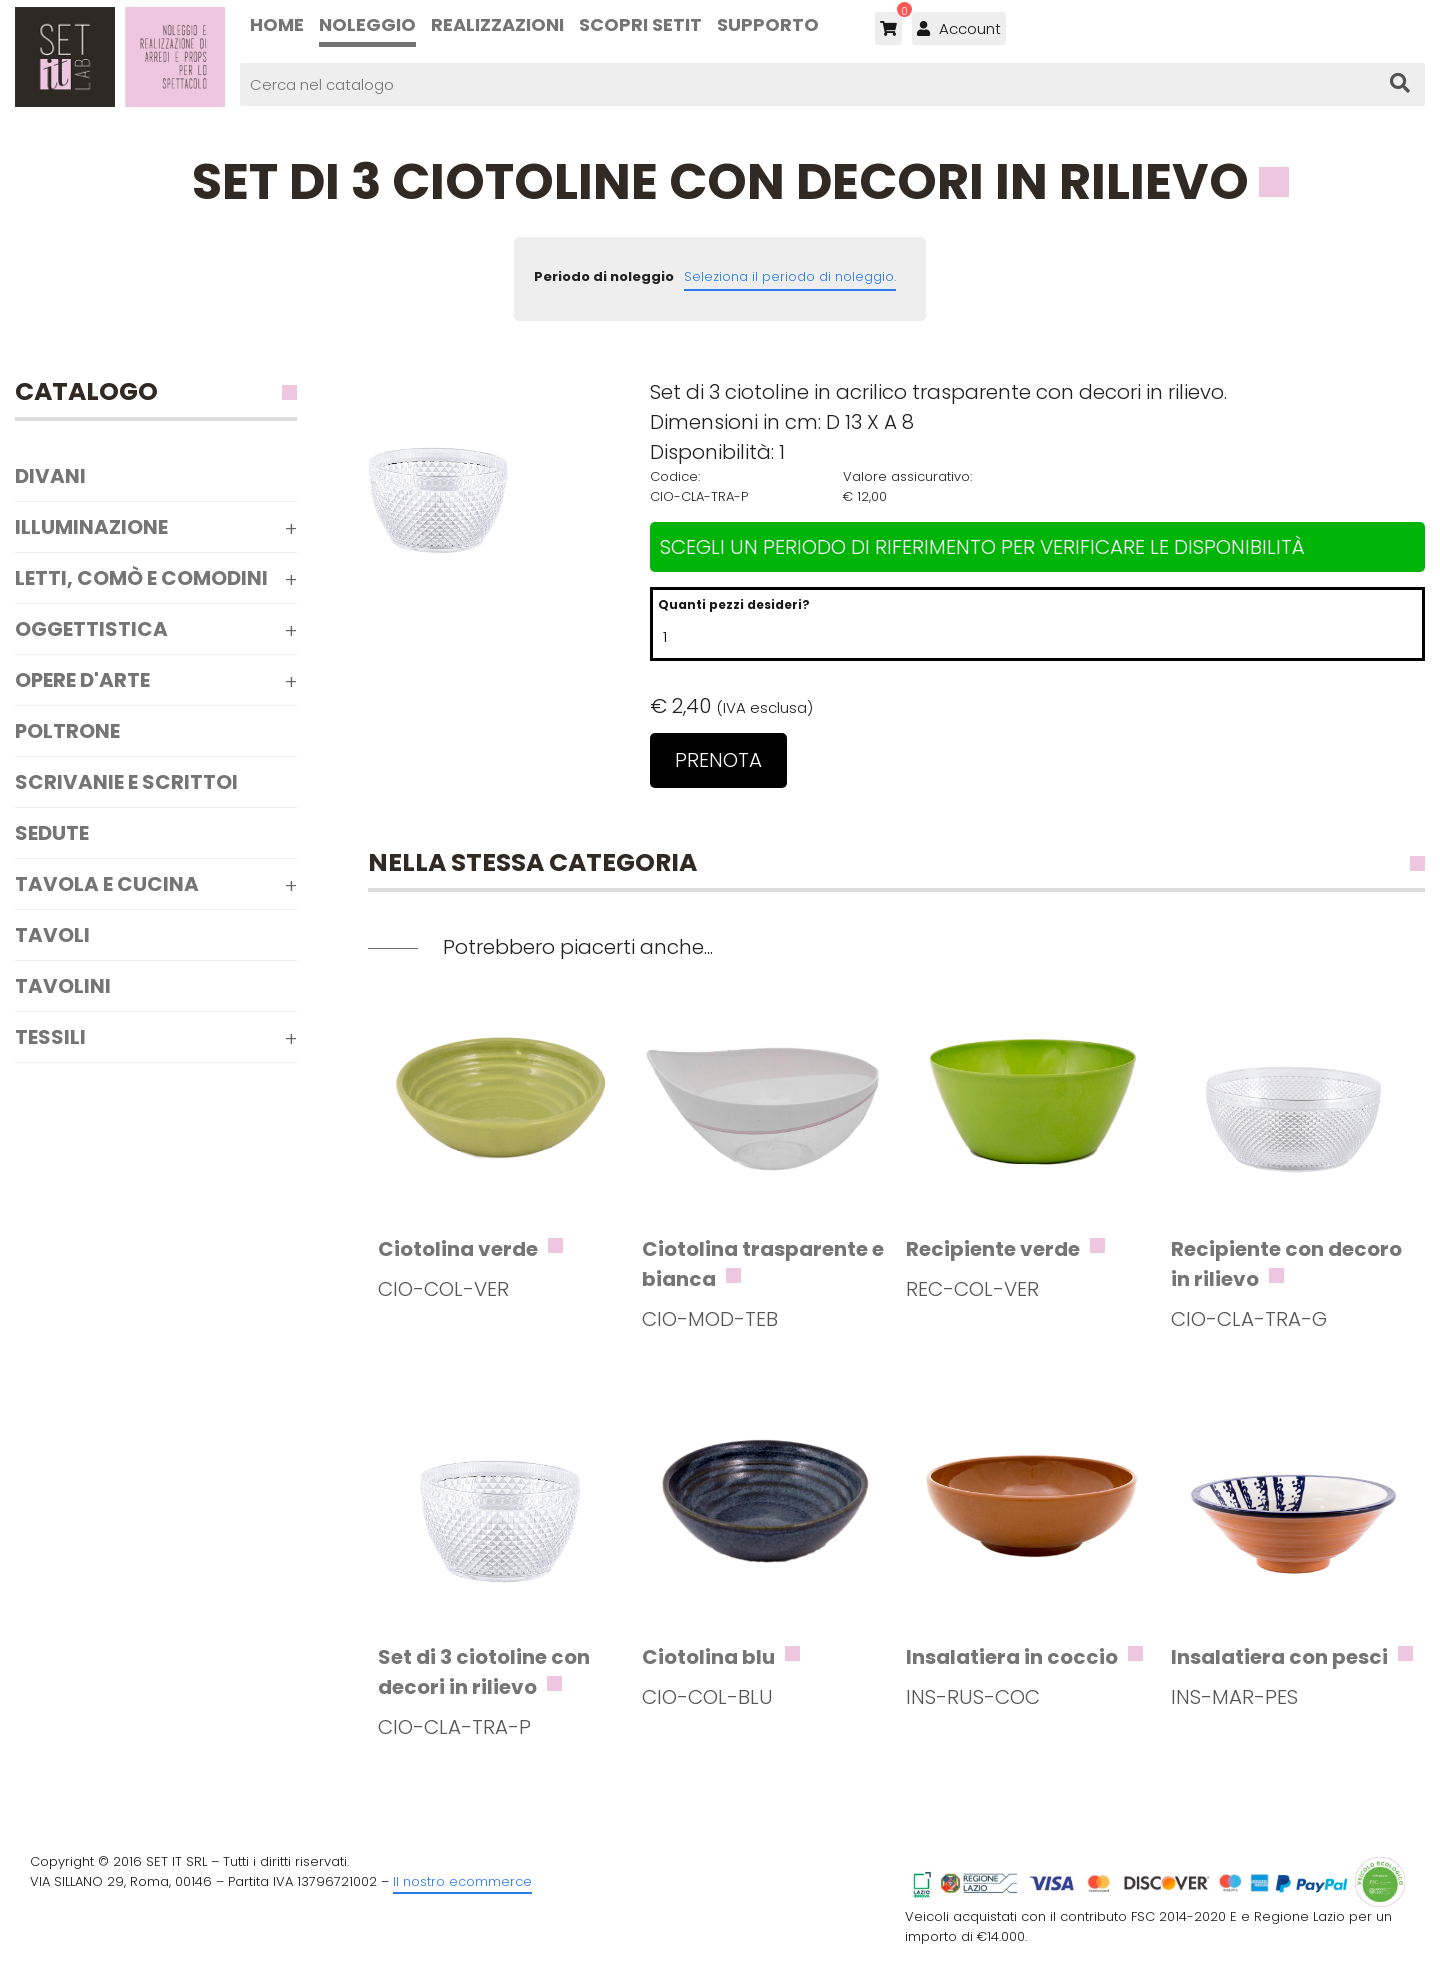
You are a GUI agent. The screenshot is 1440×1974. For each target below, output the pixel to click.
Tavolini (63, 986)
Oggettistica (91, 629)
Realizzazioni (497, 24)
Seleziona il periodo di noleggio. (790, 276)
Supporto (768, 24)
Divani (50, 476)
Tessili (50, 1037)
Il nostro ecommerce (462, 1881)
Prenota (718, 760)
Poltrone (67, 731)
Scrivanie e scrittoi (126, 782)
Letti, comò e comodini (141, 578)
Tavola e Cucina (107, 884)
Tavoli (52, 935)
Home (277, 24)
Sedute (52, 833)
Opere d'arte (82, 680)
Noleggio (367, 24)
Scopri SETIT (640, 24)
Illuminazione (91, 527)
